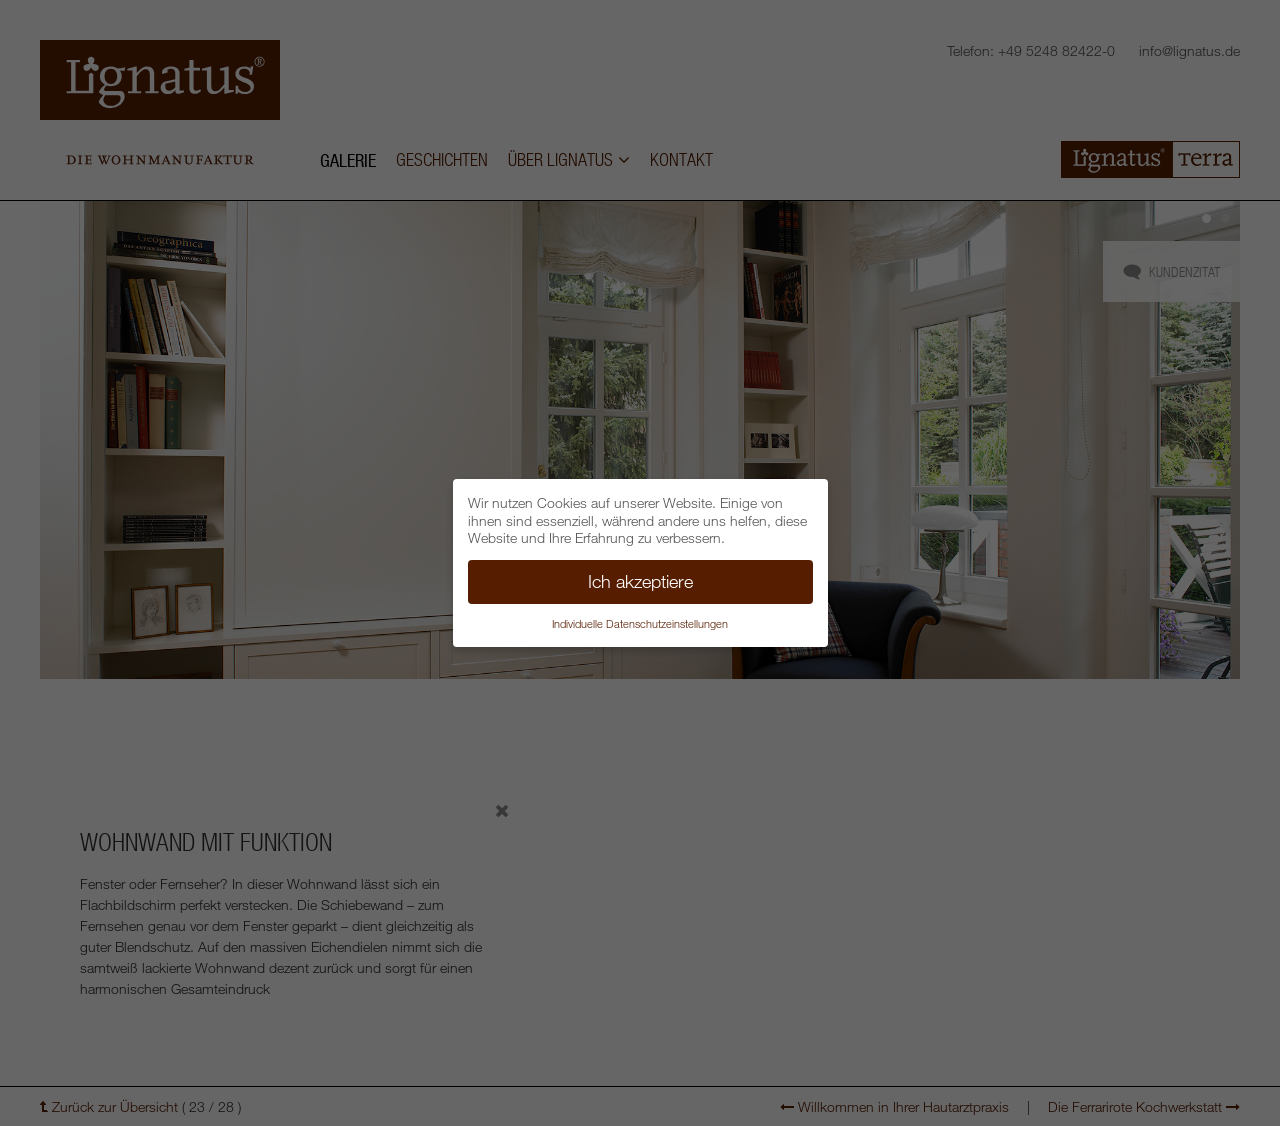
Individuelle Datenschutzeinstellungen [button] (640, 623)
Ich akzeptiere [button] (640, 581)
